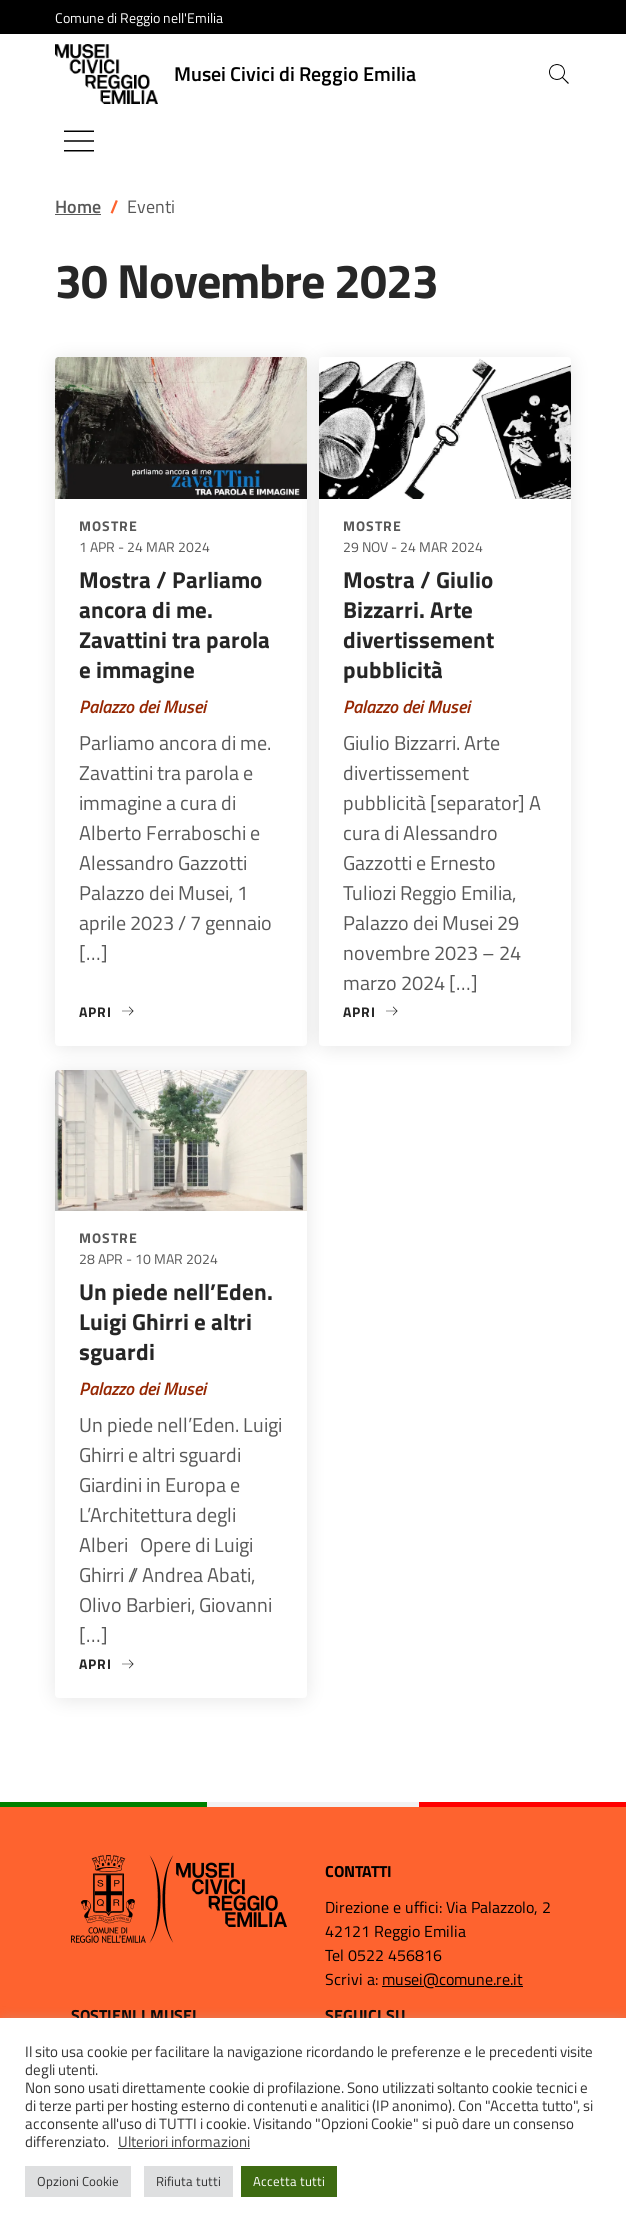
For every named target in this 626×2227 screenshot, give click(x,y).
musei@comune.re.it (452, 1979)
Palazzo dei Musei (142, 706)
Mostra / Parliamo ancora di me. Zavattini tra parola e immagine (174, 624)
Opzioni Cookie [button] (78, 2181)
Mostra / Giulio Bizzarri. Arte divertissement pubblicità (418, 624)
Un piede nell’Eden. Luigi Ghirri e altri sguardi (176, 1321)
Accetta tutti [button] (289, 2181)
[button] (559, 74)
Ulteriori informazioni (184, 2141)
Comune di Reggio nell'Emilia (139, 17)
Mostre (108, 525)
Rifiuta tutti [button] (188, 2181)
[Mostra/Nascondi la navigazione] (79, 141)
